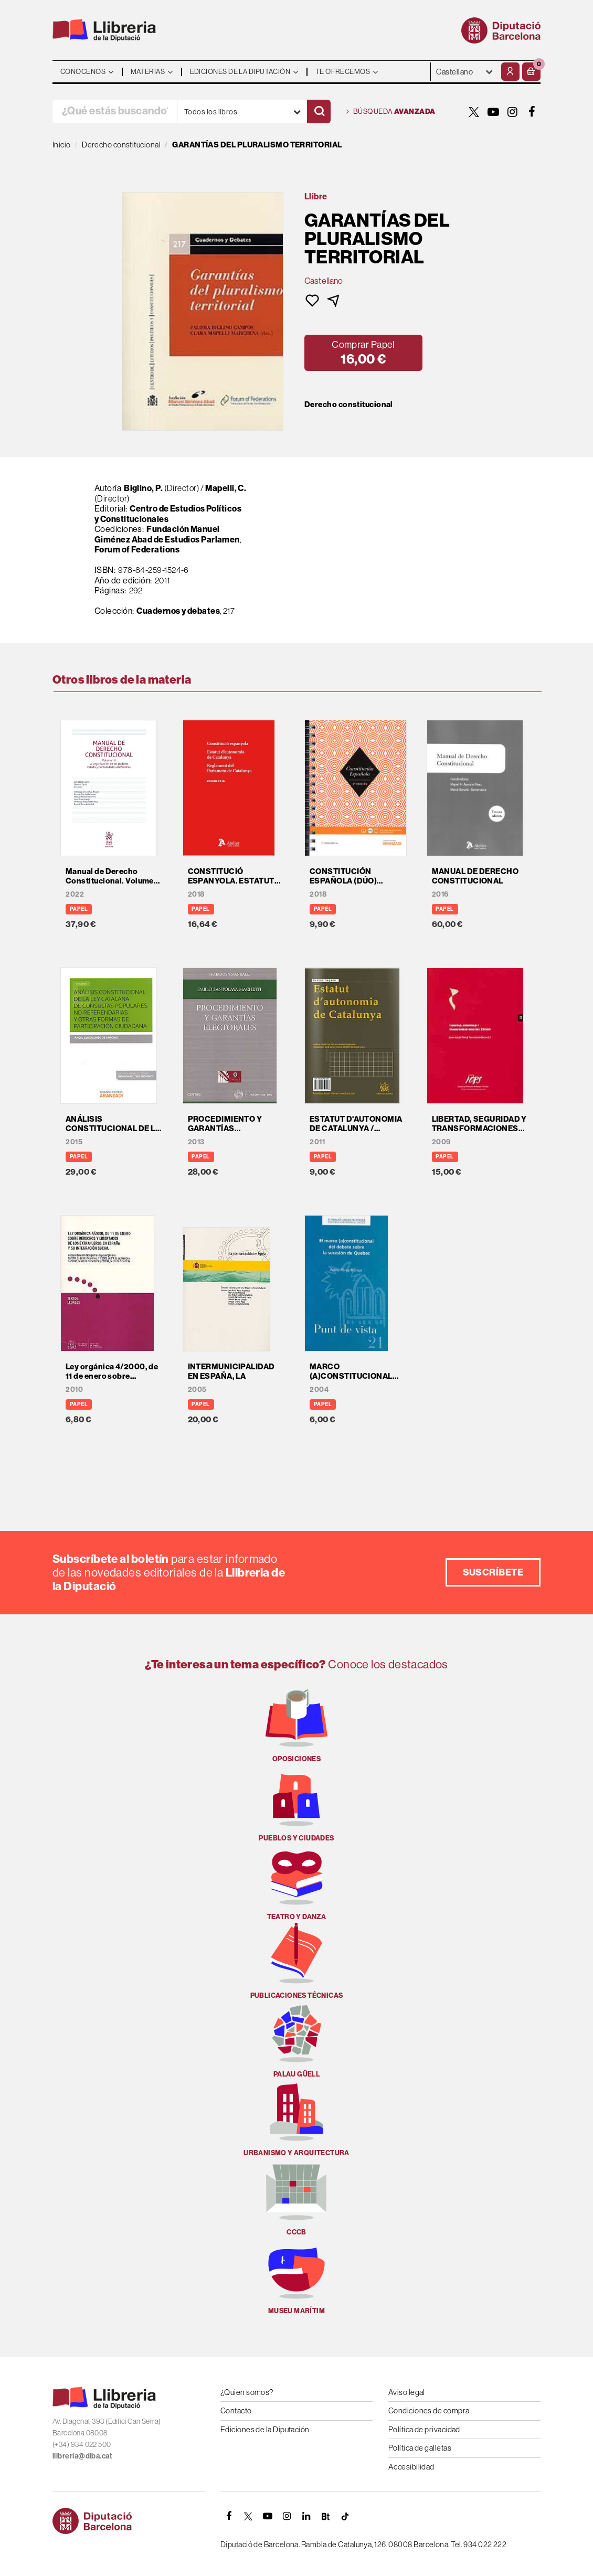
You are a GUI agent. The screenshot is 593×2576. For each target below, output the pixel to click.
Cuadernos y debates (178, 610)
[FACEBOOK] (532, 111)
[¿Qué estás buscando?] (114, 111)
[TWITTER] (473, 111)
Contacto (236, 2410)
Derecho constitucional (348, 404)
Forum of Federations (136, 549)
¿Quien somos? (246, 2392)
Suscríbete (493, 1572)
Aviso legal (406, 2392)
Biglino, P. (143, 488)
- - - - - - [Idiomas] (465, 71)
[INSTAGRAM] (512, 111)
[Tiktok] (345, 2516)
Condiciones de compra (428, 2410)
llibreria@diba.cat (82, 2456)
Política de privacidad (424, 2429)
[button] (531, 71)
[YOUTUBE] (493, 111)
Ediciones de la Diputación (265, 2429)
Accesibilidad (411, 2466)
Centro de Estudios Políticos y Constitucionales (167, 513)
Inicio (61, 144)
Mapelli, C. (225, 488)
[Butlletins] (325, 2516)
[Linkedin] (306, 2516)
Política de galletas (419, 2447)
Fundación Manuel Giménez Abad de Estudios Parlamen (167, 534)
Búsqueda (391, 111)
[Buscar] (319, 111)
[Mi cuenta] (510, 71)
